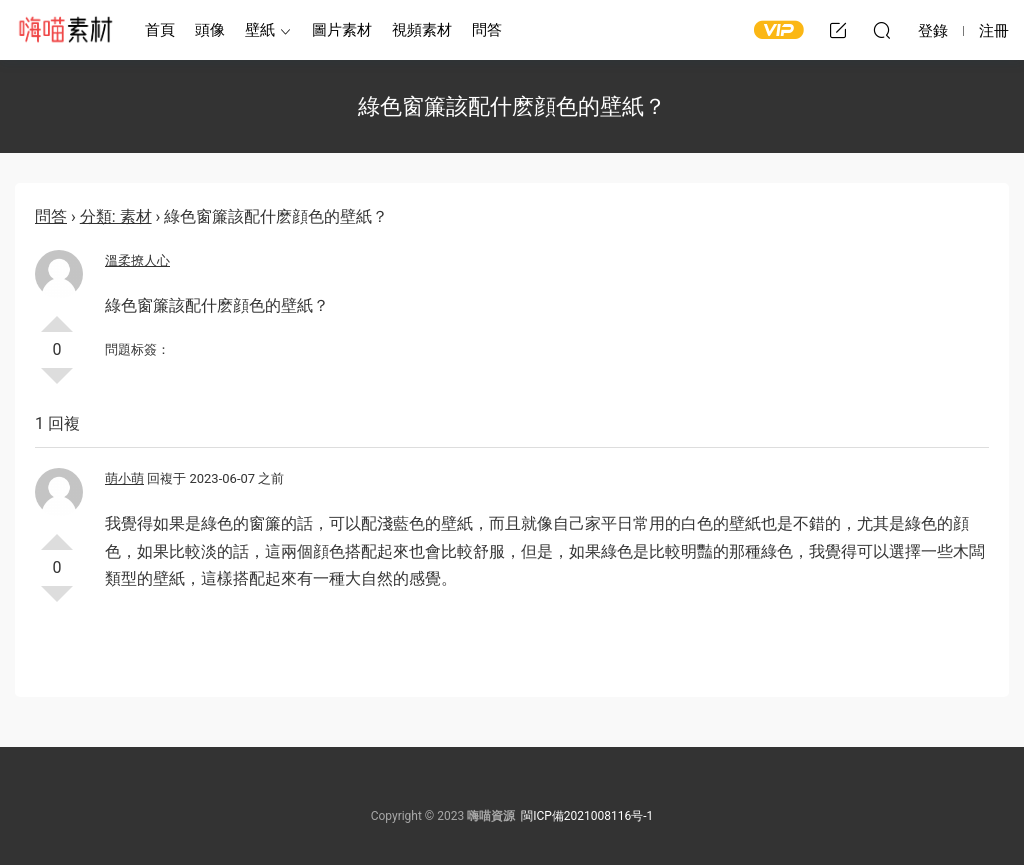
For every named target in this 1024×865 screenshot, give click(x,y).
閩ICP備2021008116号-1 (587, 816)
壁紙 (260, 30)
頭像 (210, 30)
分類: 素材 (116, 216)
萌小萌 (124, 478)
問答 (487, 30)
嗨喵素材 (65, 30)
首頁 (160, 30)
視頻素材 (422, 30)
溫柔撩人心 (137, 260)
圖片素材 (342, 30)
